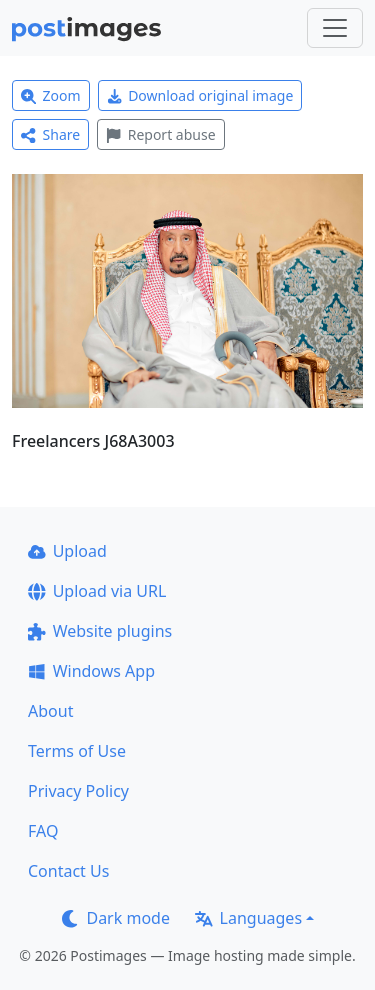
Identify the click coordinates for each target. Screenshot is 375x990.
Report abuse (160, 134)
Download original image (200, 95)
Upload (67, 551)
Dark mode (116, 918)
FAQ (43, 831)
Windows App (91, 671)
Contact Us (68, 871)
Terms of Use (77, 751)
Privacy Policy (78, 791)
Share (50, 134)
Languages (248, 918)
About (50, 711)
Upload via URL (97, 591)
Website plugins (100, 631)
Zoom (51, 95)
